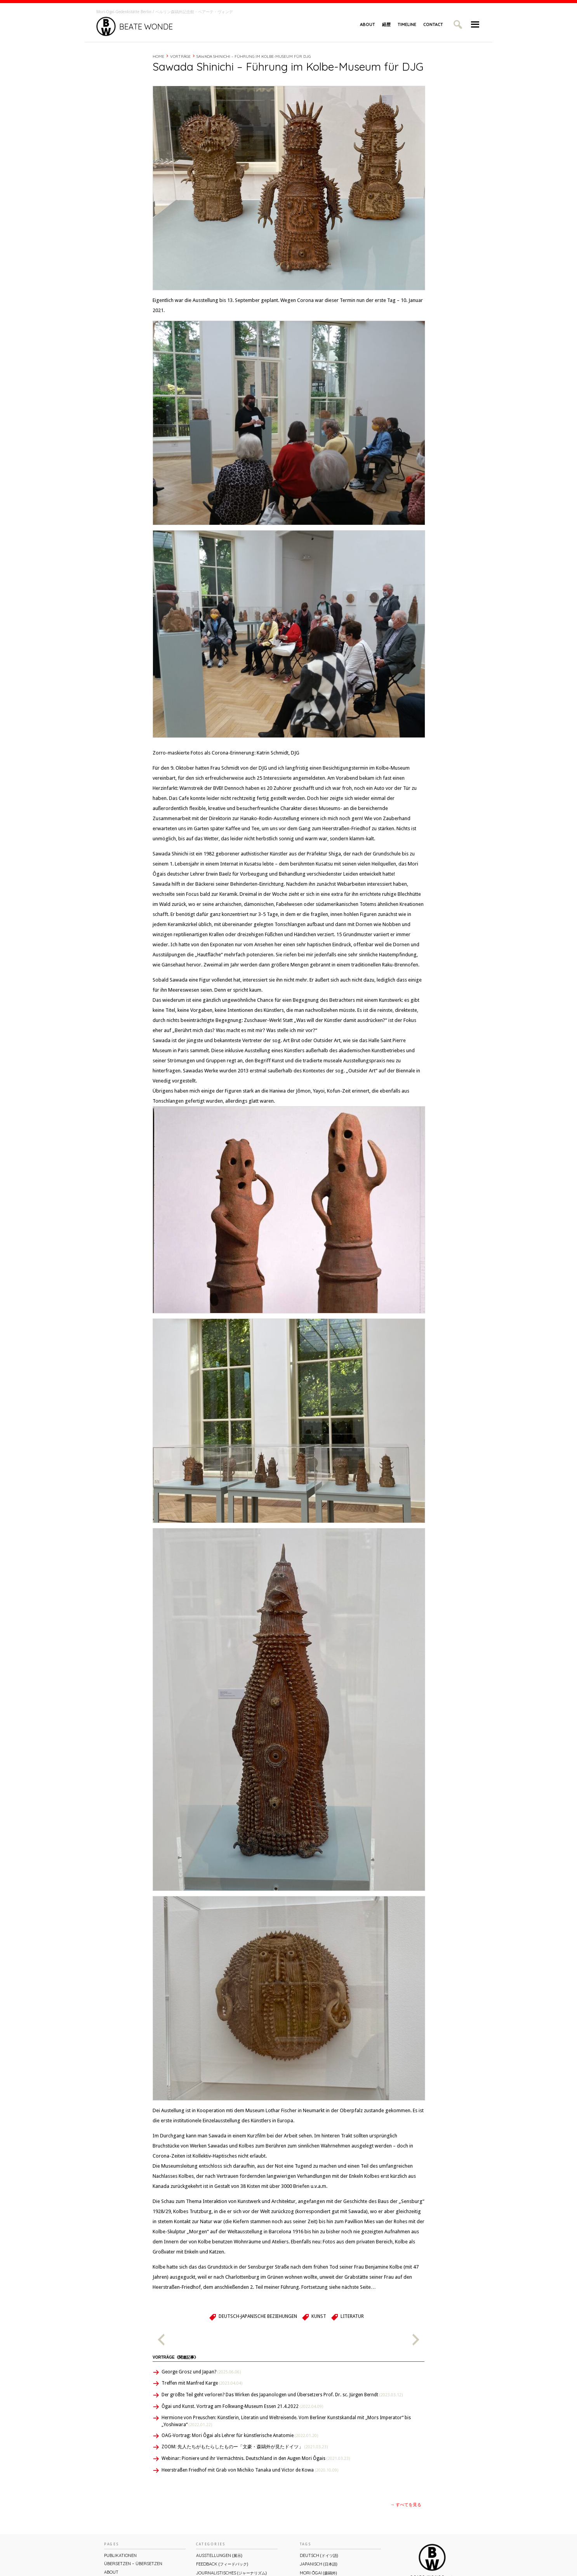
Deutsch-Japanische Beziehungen (258, 2316)
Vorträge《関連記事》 (175, 2357)
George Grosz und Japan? (201, 2372)
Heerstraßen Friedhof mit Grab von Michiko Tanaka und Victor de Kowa (250, 2470)
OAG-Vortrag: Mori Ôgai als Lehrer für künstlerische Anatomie (240, 2435)
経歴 (386, 24)
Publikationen (120, 2555)
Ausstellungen (219, 2555)
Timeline (407, 24)
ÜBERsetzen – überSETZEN (133, 2563)
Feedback (222, 2564)
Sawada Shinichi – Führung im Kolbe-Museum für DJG (253, 56)
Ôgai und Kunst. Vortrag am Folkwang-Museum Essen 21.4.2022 (242, 2406)
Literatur (352, 2316)
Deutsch (319, 2555)
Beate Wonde (134, 26)
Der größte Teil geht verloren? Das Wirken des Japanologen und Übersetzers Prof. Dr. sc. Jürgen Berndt (282, 2394)
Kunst (318, 2316)
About (367, 24)
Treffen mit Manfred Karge (202, 2383)
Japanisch (318, 2564)
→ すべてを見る (405, 2504)
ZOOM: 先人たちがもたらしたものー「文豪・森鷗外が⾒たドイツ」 (245, 2446)
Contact (433, 24)
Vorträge (180, 56)
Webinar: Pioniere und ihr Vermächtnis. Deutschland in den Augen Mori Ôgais (256, 2458)
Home (158, 56)
